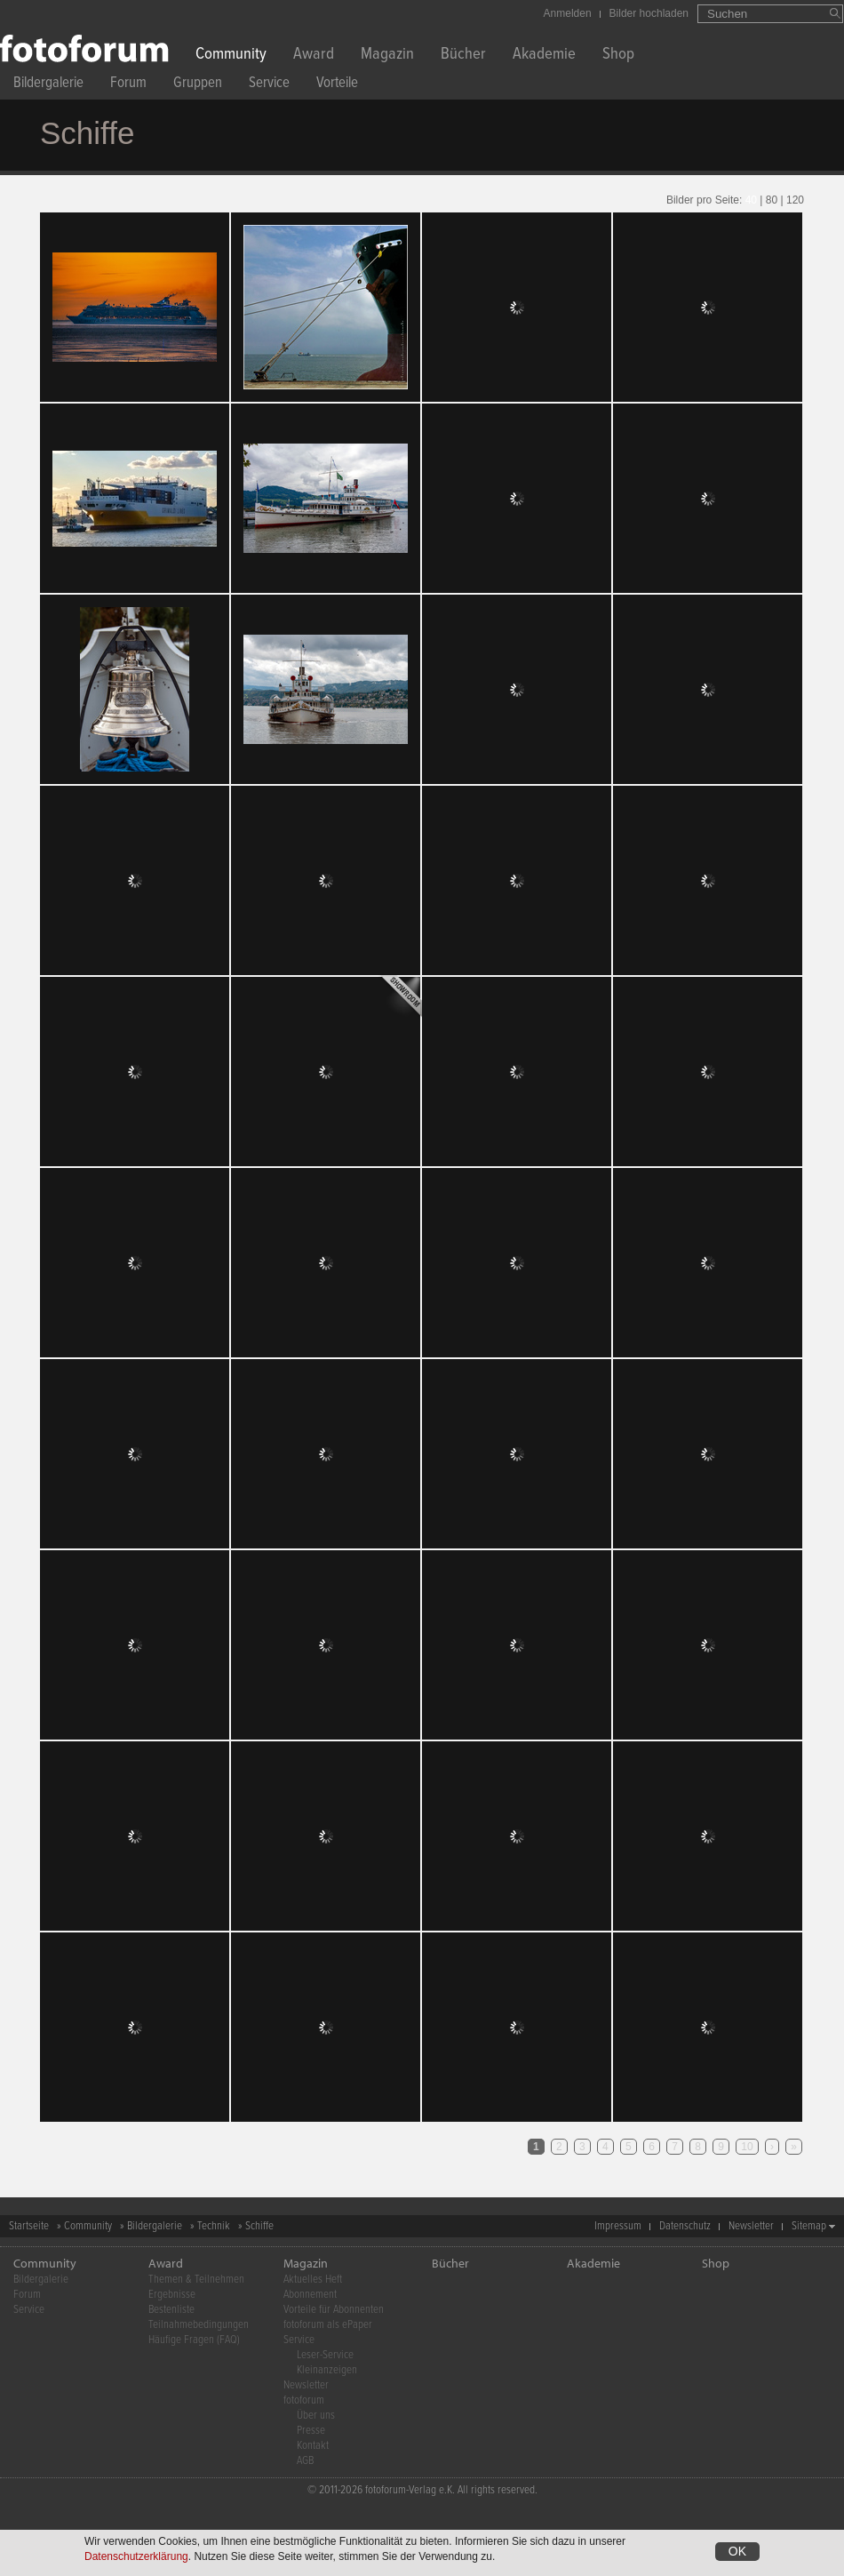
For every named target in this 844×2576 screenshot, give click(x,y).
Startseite (29, 2226)
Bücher (463, 55)
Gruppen (197, 84)
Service (269, 84)
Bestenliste (171, 2309)
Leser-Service (325, 2355)
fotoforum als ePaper (327, 2324)
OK (737, 2552)
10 (746, 2146)
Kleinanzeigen (327, 2370)
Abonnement (310, 2294)
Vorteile (337, 84)
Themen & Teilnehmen (196, 2279)
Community (231, 55)
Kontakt (313, 2445)
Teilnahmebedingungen (198, 2324)
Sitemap (809, 2226)
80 (771, 200)
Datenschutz (685, 2226)
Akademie (544, 55)
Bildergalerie (48, 84)
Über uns (316, 2415)
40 (751, 200)
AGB (305, 2460)
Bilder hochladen (649, 13)
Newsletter (751, 2226)
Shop (618, 55)
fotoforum (303, 2400)
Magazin (387, 55)
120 (795, 200)
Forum (128, 84)
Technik (213, 2226)
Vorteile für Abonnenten (333, 2309)
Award (313, 55)
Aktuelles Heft (312, 2279)
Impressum (617, 2226)
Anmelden (568, 13)
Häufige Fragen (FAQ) (194, 2340)
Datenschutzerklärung (136, 2557)
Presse (311, 2430)
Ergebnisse (171, 2294)
